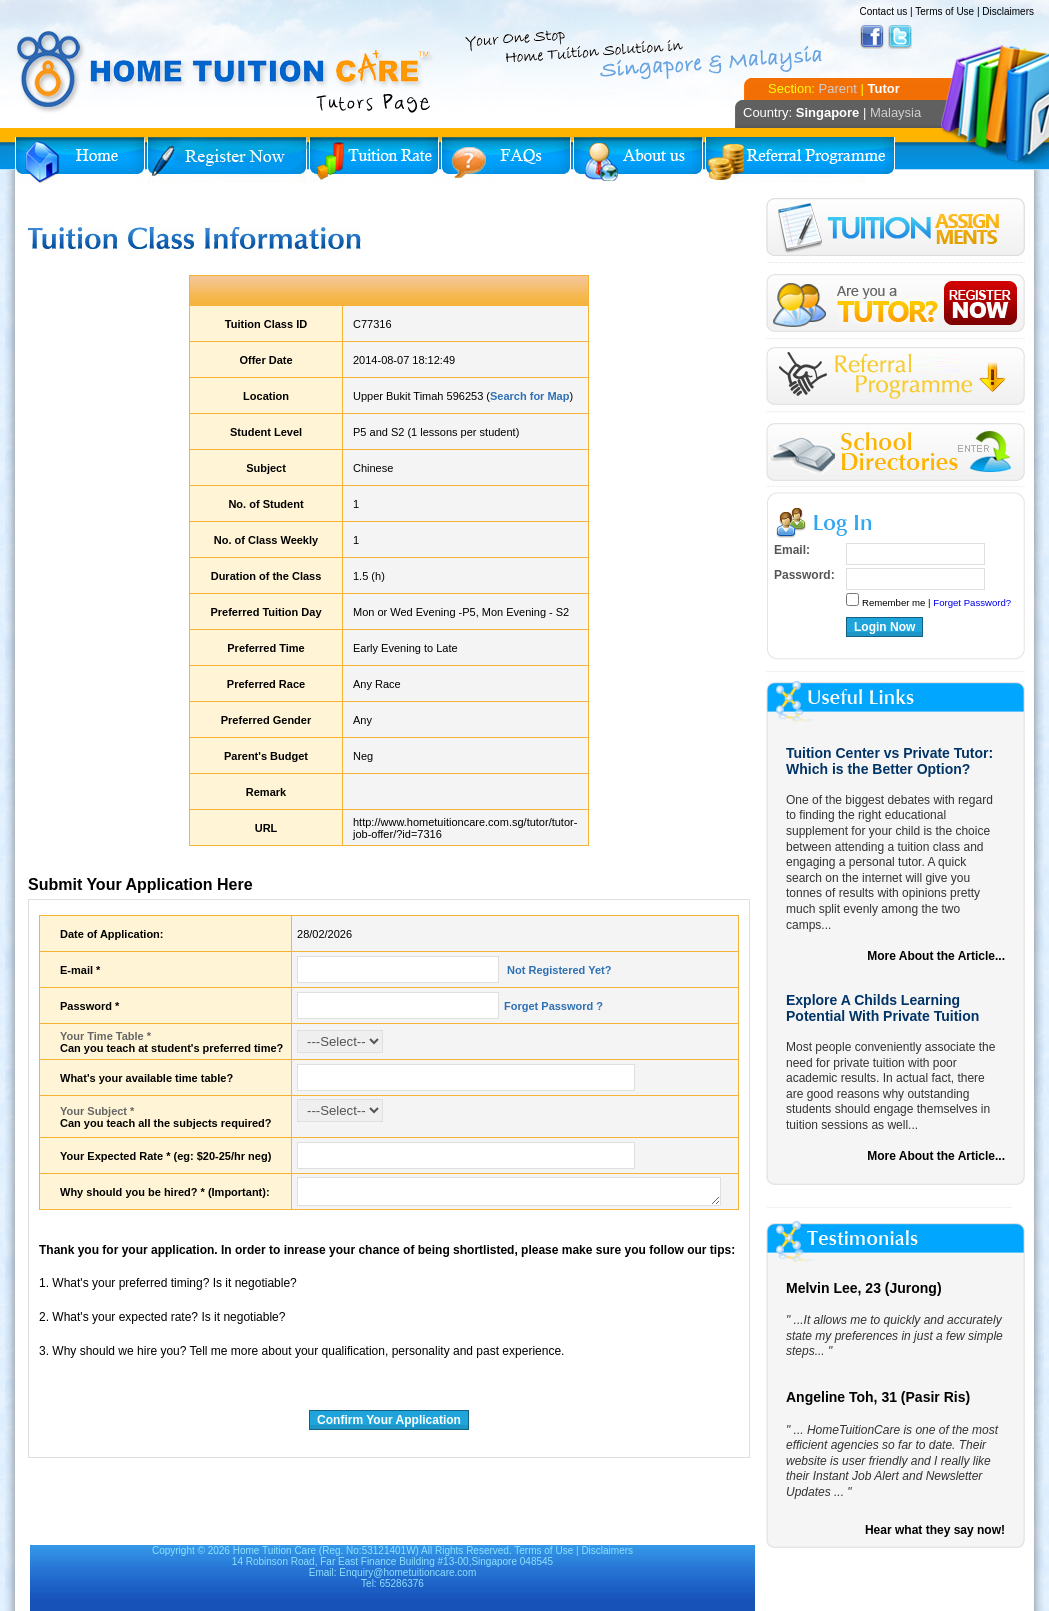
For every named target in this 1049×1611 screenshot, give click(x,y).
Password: (804, 575)
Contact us (883, 11)
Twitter (900, 37)
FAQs (506, 160)
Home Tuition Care (274, 1550)
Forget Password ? (553, 1006)
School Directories (895, 452)
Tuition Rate (374, 160)
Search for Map (529, 396)
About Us (638, 160)
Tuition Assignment (895, 230)
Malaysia (895, 112)
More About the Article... (936, 956)
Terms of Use (944, 11)
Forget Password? (972, 602)
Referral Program (800, 160)
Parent (838, 88)
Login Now (884, 627)
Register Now (227, 160)
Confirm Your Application (389, 1420)
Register (895, 303)
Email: (792, 550)
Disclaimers (1008, 11)
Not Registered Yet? (557, 970)
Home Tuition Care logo (225, 72)
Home (80, 160)
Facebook (872, 37)
